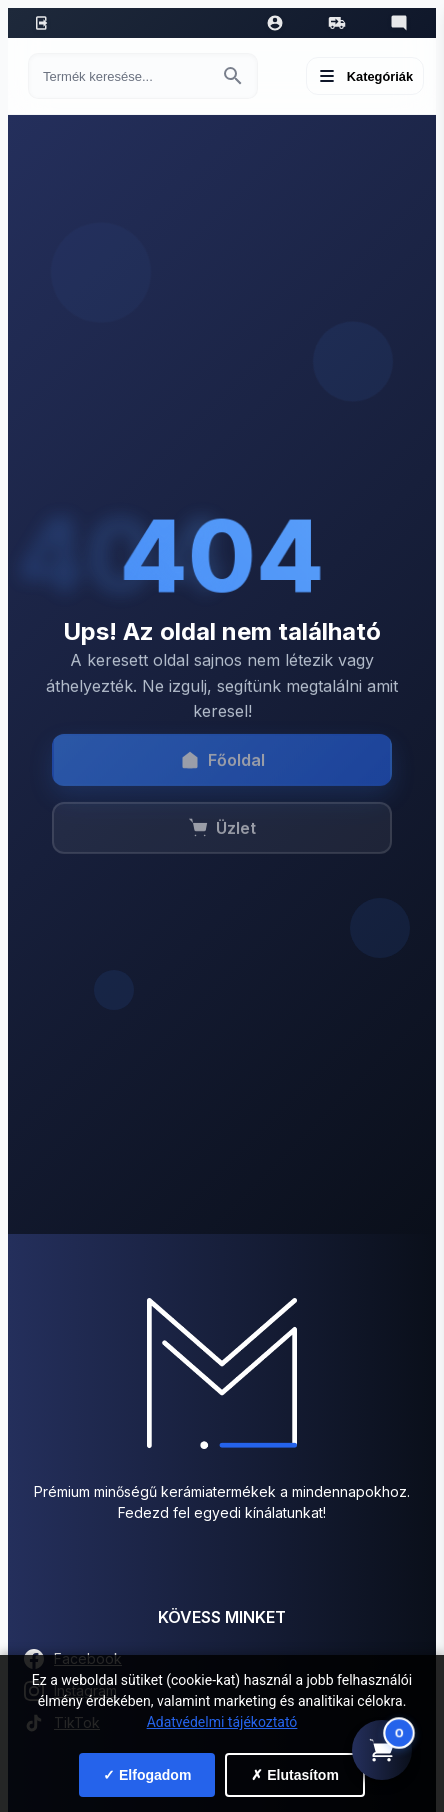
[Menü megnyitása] (365, 76)
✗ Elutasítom (294, 1775)
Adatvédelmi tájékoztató (222, 1722)
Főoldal (222, 768)
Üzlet (222, 836)
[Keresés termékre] (125, 76)
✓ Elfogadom (147, 1775)
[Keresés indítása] (233, 76)
